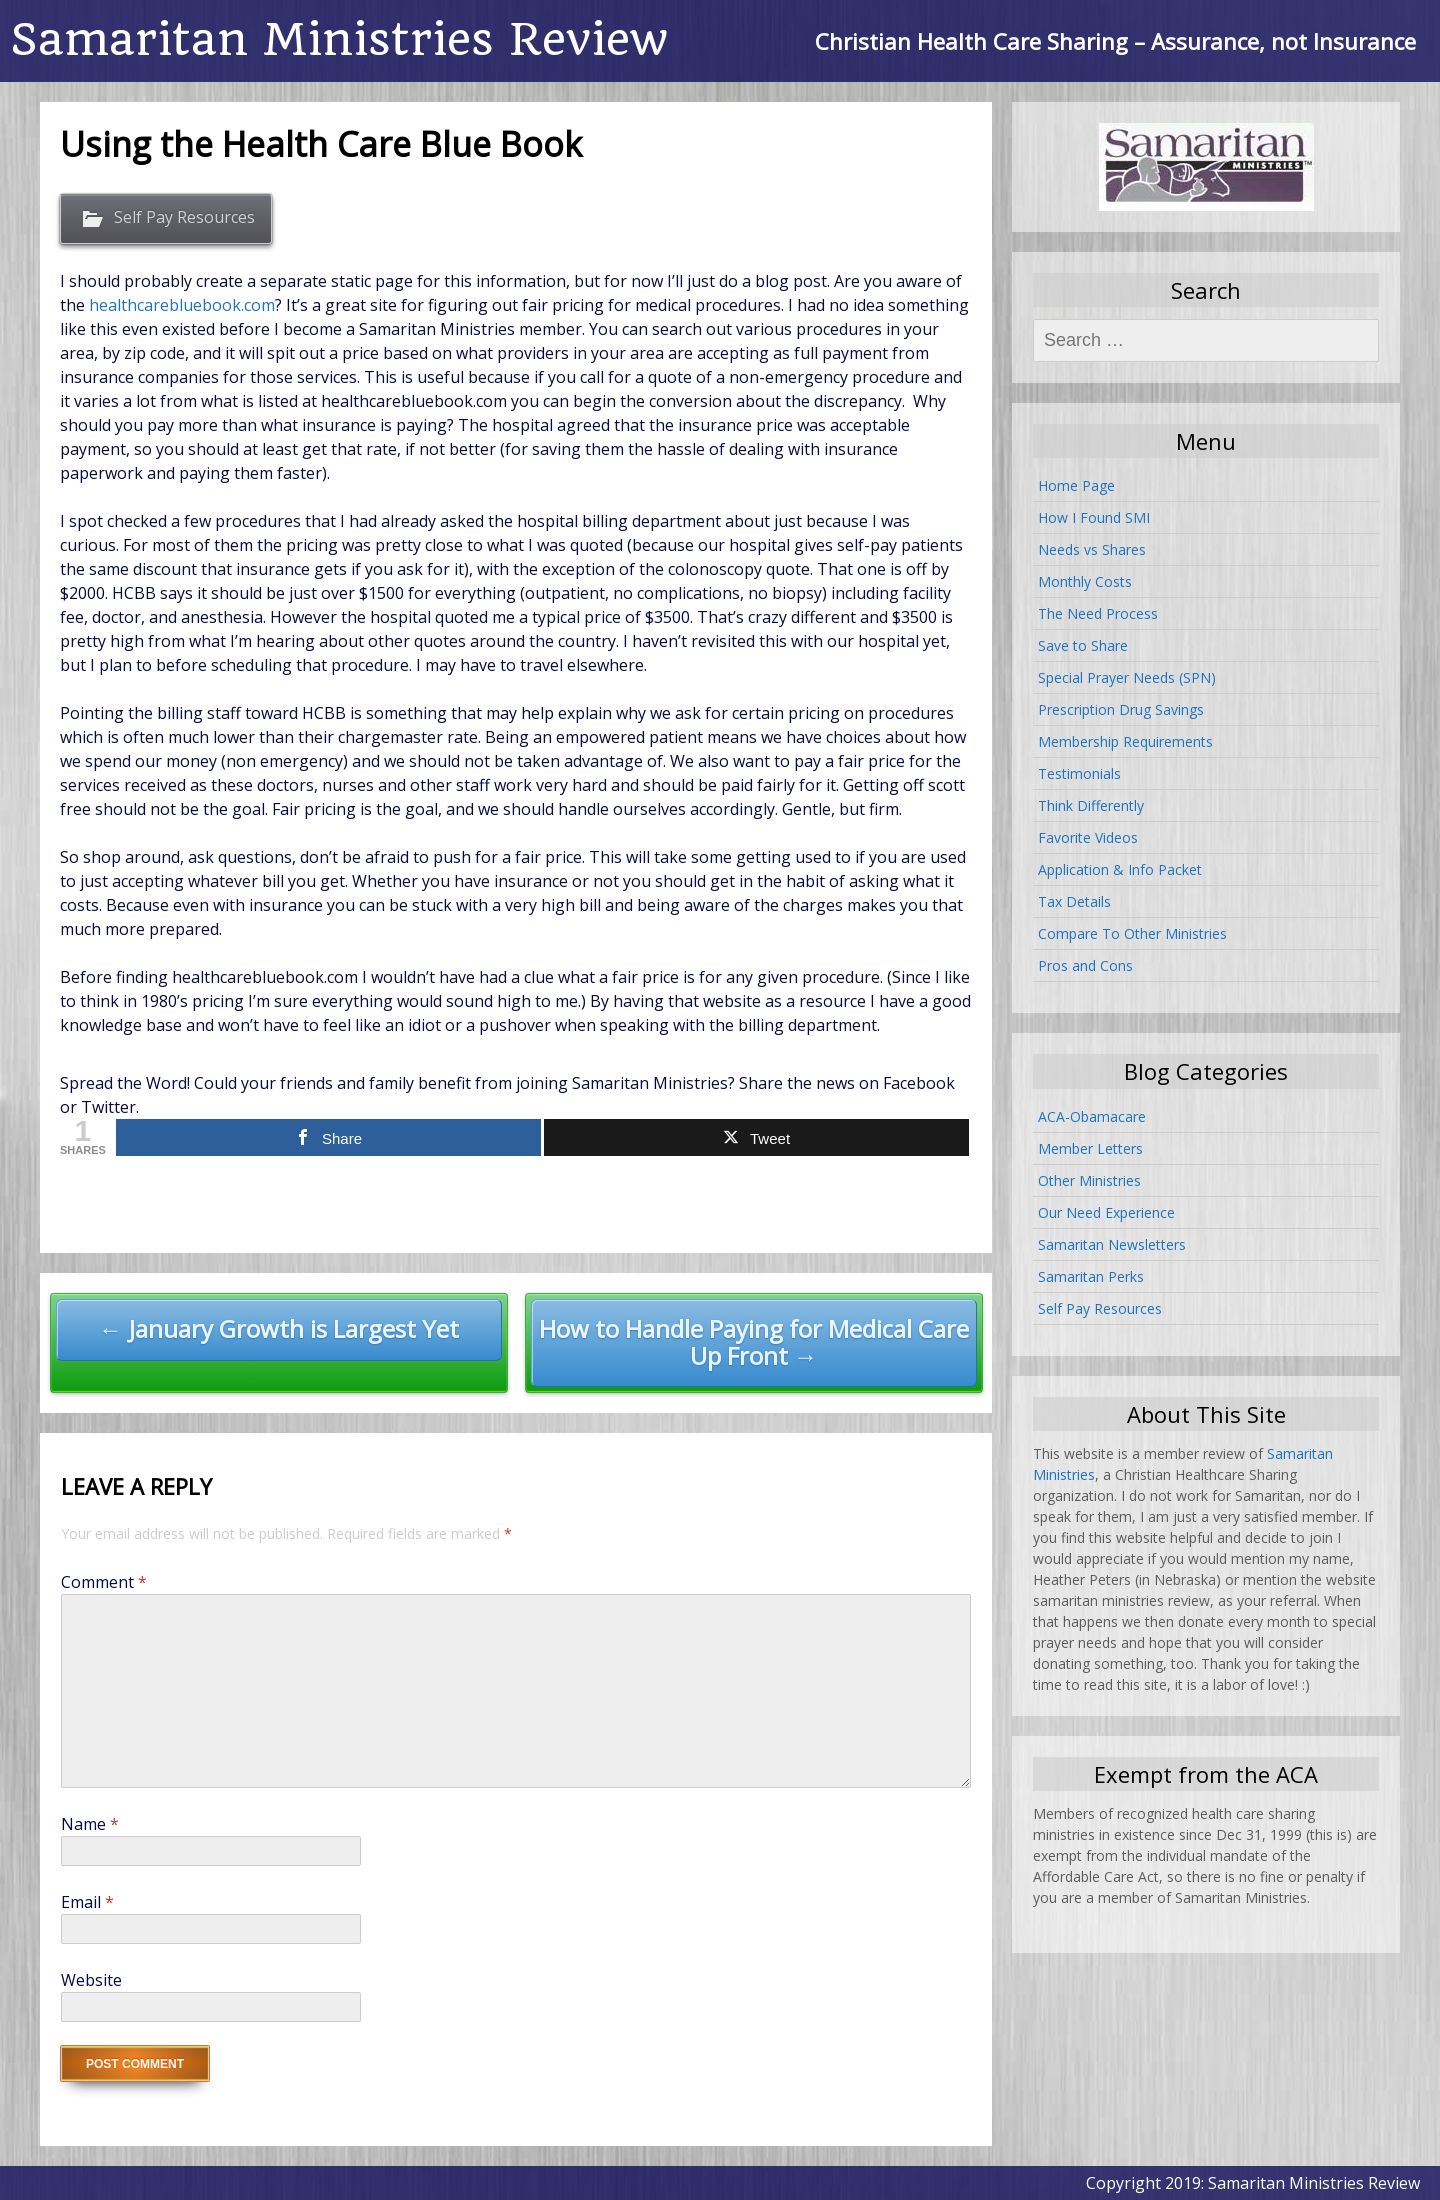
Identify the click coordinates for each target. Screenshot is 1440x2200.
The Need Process (1098, 613)
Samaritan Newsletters (1112, 1244)
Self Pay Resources (184, 217)
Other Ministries (1089, 1180)
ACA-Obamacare (1092, 1116)
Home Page (1076, 485)
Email (87, 1902)
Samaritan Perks (1091, 1276)
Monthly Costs (1085, 581)
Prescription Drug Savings (1121, 709)
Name (90, 1824)
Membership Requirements (1125, 741)
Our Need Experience (1106, 1212)
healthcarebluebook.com (182, 305)
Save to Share (1083, 645)
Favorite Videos (1088, 837)
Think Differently (1091, 805)
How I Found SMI (1094, 517)
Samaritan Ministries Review (339, 39)
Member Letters (1090, 1148)
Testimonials (1079, 773)
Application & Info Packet (1120, 869)
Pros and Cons (1085, 965)
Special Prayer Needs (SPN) (1127, 677)
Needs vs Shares (1092, 549)
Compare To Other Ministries (1132, 933)
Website (91, 1980)
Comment (104, 1582)
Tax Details (1074, 901)
